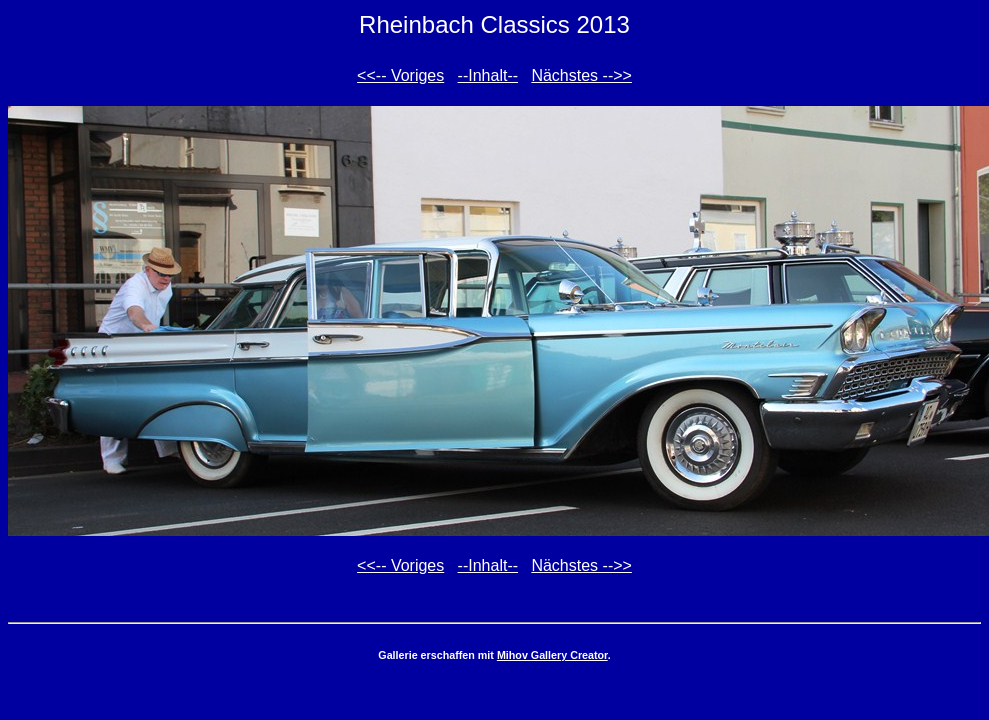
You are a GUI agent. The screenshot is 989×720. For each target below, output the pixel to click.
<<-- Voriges (400, 75)
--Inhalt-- (488, 75)
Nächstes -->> (581, 75)
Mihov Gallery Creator (552, 655)
